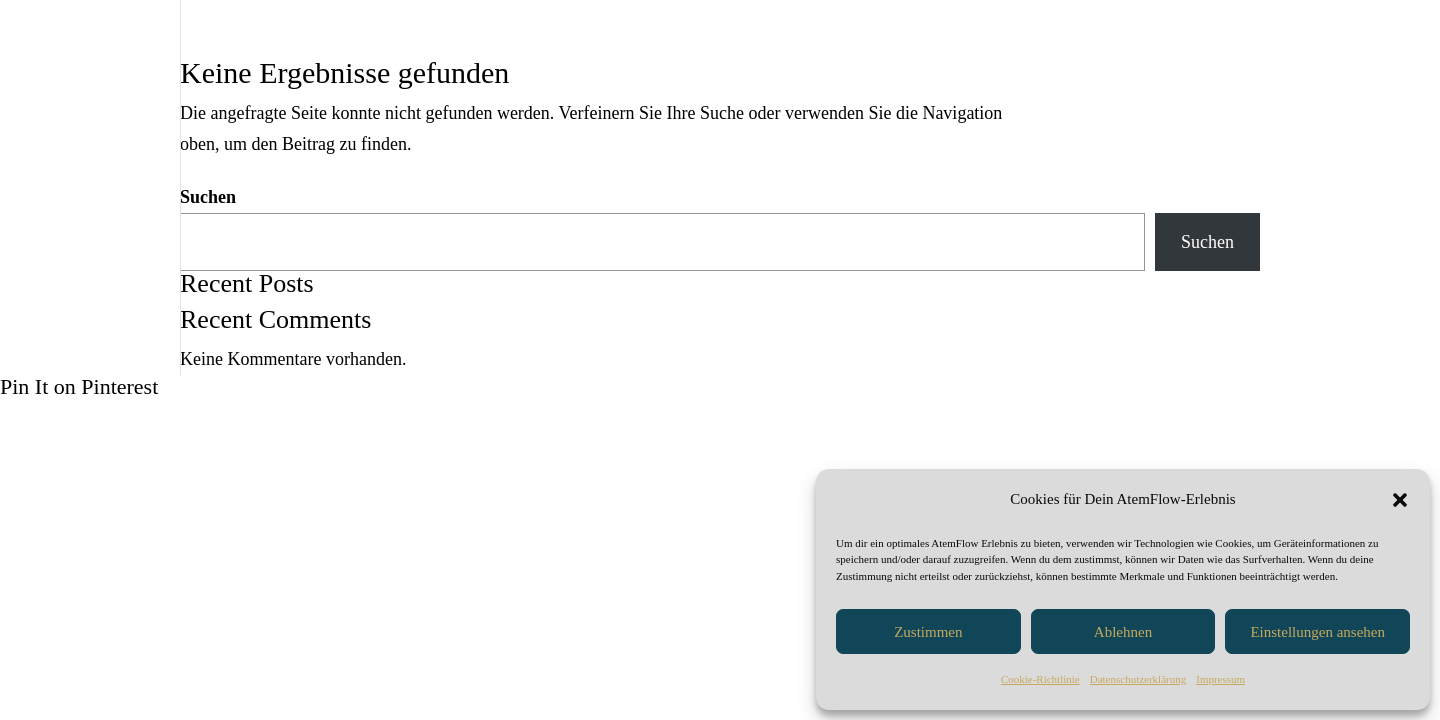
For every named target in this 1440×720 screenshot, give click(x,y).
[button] (1400, 500)
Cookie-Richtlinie (1040, 679)
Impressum (1220, 679)
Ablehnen (1123, 632)
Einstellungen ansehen (1317, 632)
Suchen (208, 197)
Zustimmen (928, 632)
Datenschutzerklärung (1138, 679)
